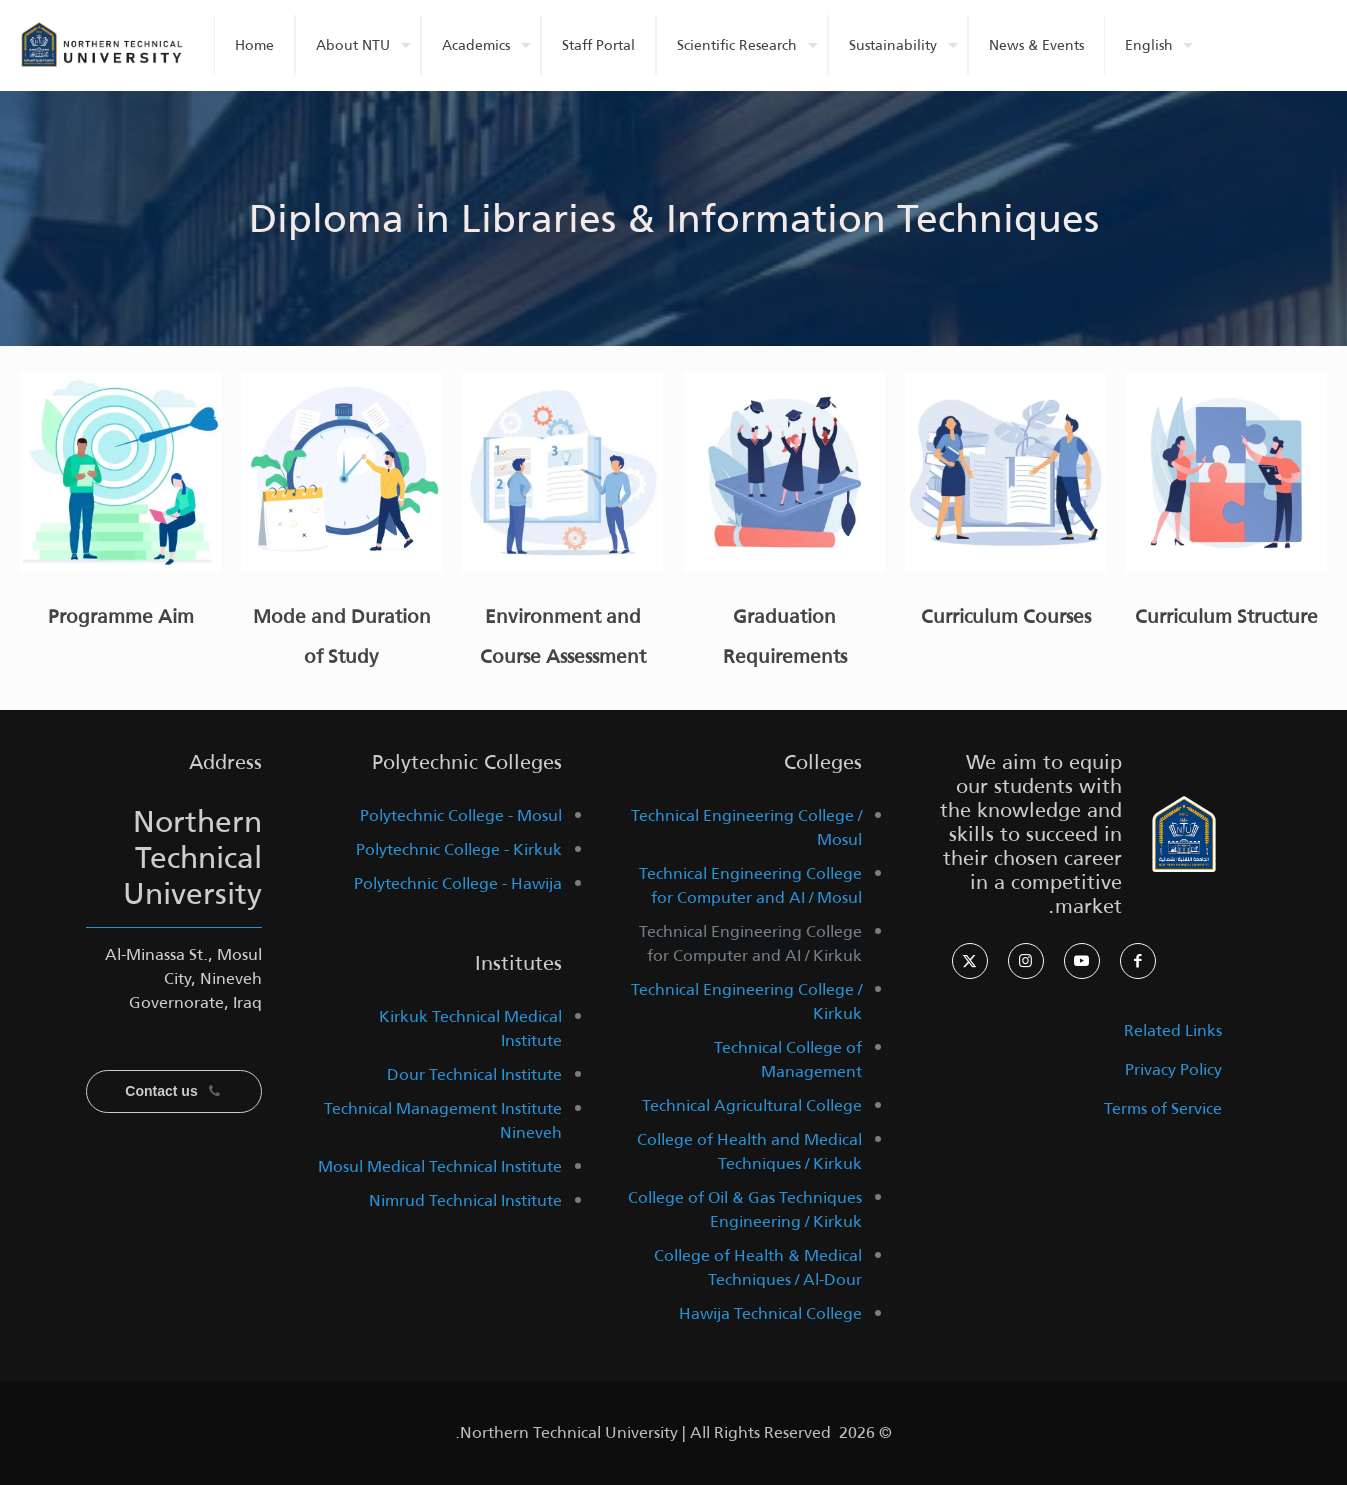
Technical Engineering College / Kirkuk (746, 1001)
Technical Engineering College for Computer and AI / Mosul (750, 885)
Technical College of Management (788, 1059)
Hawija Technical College (770, 1313)
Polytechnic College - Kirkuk (459, 849)
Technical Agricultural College (752, 1105)
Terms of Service (1163, 1108)
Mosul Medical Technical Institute (440, 1166)
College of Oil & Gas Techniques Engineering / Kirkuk (745, 1209)
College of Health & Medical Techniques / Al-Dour (758, 1267)
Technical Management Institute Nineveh (443, 1120)
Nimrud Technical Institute (465, 1200)
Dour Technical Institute (474, 1074)
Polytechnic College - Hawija (458, 883)
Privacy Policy (1173, 1069)
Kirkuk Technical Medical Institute (470, 1028)
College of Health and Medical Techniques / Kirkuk (749, 1151)
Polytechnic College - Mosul (461, 815)
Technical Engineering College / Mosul (746, 827)
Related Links (1173, 1030)
